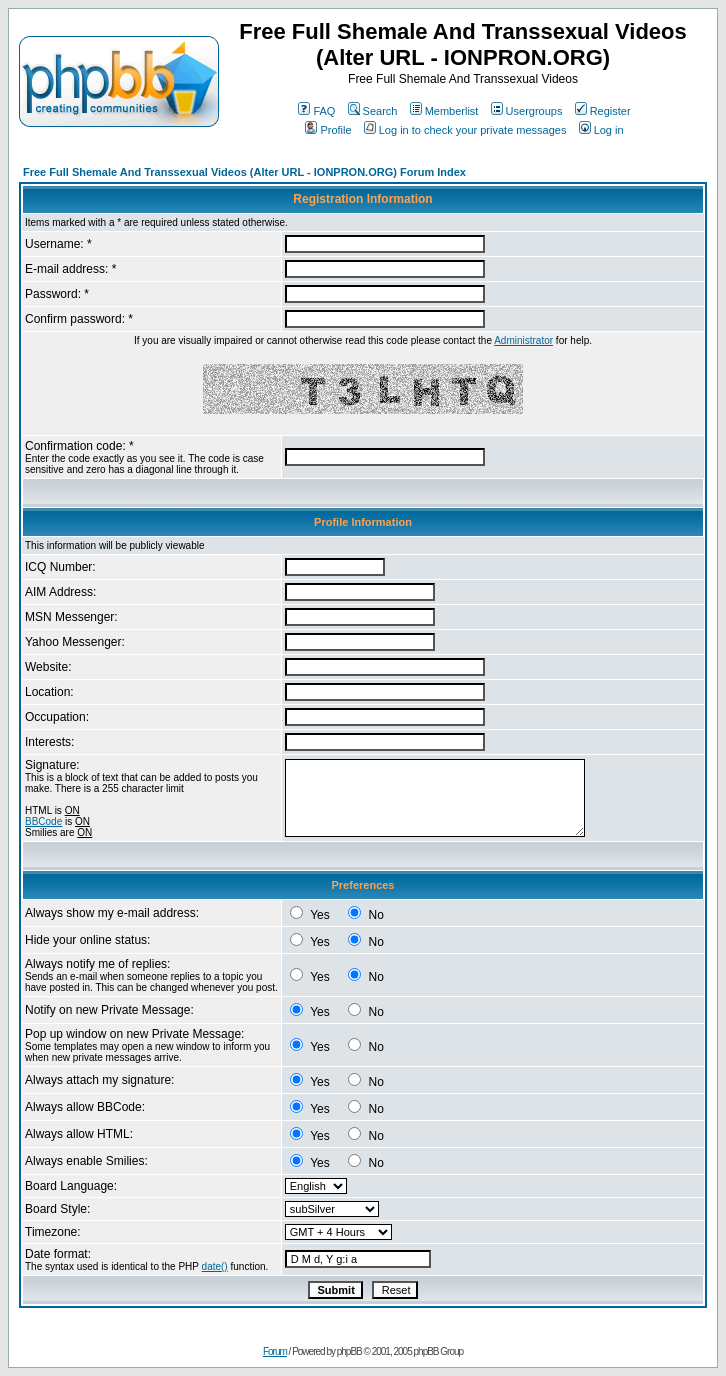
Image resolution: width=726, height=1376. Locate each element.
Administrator (523, 340)
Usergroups (527, 111)
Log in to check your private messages (465, 130)
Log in (601, 130)
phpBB (349, 1351)
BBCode (43, 821)
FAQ (316, 111)
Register (603, 111)
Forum (275, 1351)
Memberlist (444, 111)
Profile (328, 130)
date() (215, 1266)
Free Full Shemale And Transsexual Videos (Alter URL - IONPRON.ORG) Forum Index (244, 172)
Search (373, 111)
